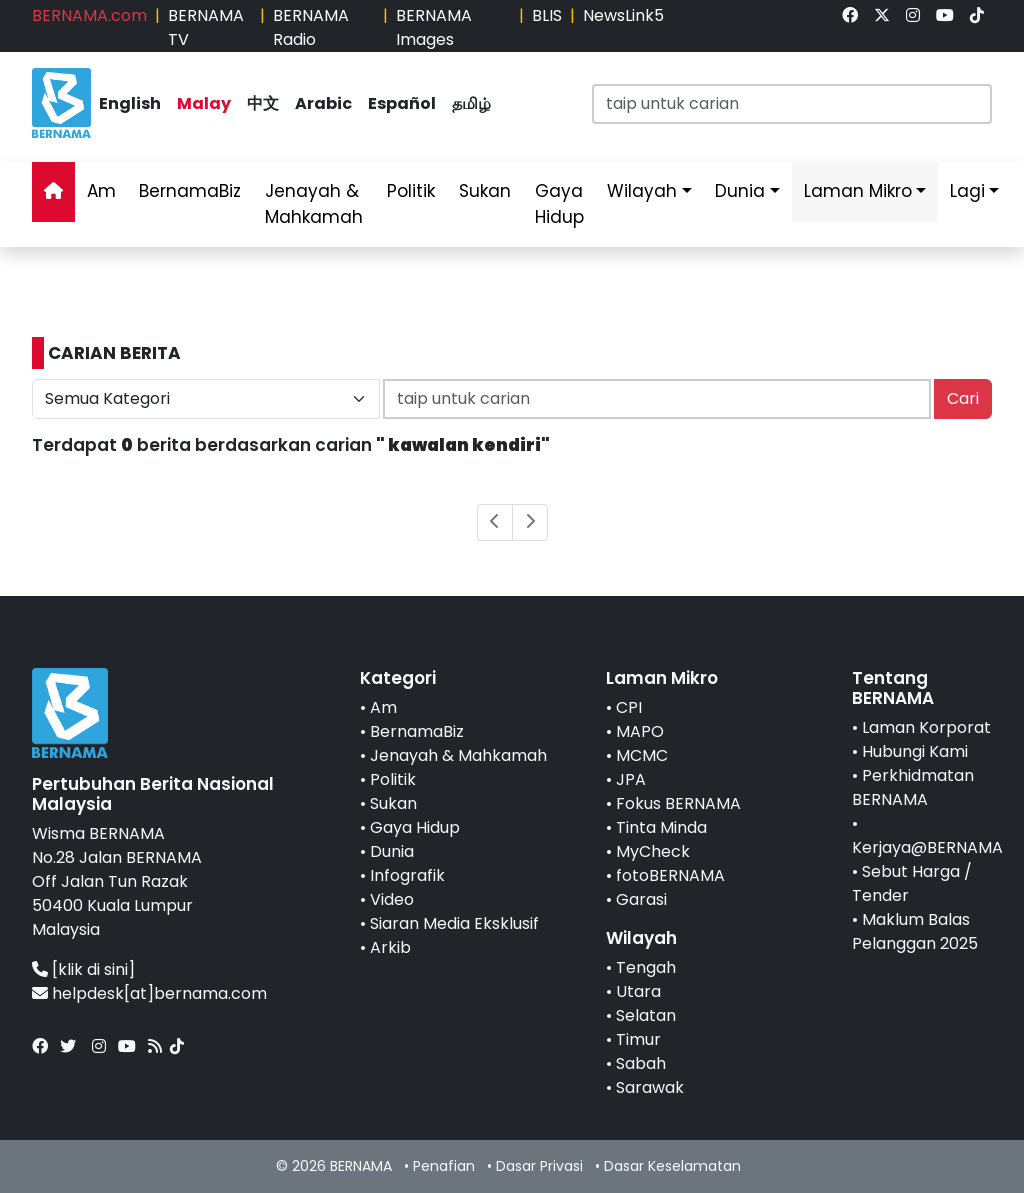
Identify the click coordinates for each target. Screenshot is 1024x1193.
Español (402, 103)
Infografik (407, 875)
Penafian (444, 1166)
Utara (638, 991)
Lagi (967, 191)
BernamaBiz (190, 191)
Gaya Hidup (559, 204)
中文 (263, 103)
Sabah (641, 1063)
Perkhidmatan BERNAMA (913, 787)
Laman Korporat (926, 727)
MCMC (642, 755)
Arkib (390, 947)
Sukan (485, 191)
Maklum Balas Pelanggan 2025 (915, 931)
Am (101, 191)
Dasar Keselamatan (672, 1166)
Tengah (646, 967)
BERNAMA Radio (311, 27)
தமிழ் (471, 103)
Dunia (740, 191)
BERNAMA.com (89, 15)
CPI (629, 707)
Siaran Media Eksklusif (454, 923)
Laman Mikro (858, 191)
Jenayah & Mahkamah (314, 204)
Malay (204, 103)
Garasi (641, 899)
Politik (411, 191)
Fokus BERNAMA (678, 803)
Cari (963, 398)
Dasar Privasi (539, 1166)
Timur (638, 1039)
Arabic (323, 103)
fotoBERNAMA (670, 875)
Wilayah (642, 191)
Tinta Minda (661, 827)
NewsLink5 (623, 15)
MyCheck (653, 851)
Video (392, 899)
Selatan (646, 1015)
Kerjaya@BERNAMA (927, 847)
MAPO (640, 731)
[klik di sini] (93, 969)
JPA (631, 779)
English (130, 103)
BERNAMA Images (434, 27)
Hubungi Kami (915, 751)
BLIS (547, 15)
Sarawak (650, 1087)
